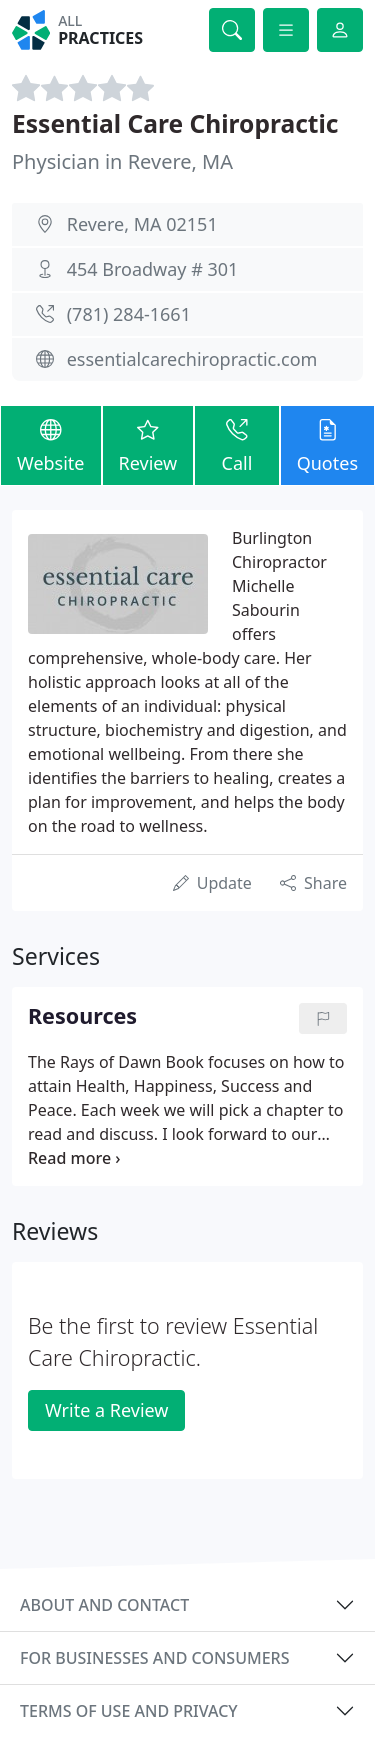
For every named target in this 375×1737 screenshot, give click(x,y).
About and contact (104, 1605)
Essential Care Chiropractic (175, 123)
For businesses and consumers (154, 1658)
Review (148, 444)
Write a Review (106, 1410)
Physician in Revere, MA (122, 161)
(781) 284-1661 (129, 314)
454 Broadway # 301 (153, 269)
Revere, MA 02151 (142, 224)
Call (236, 444)
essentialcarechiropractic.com (192, 359)
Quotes (327, 444)
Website (51, 444)
